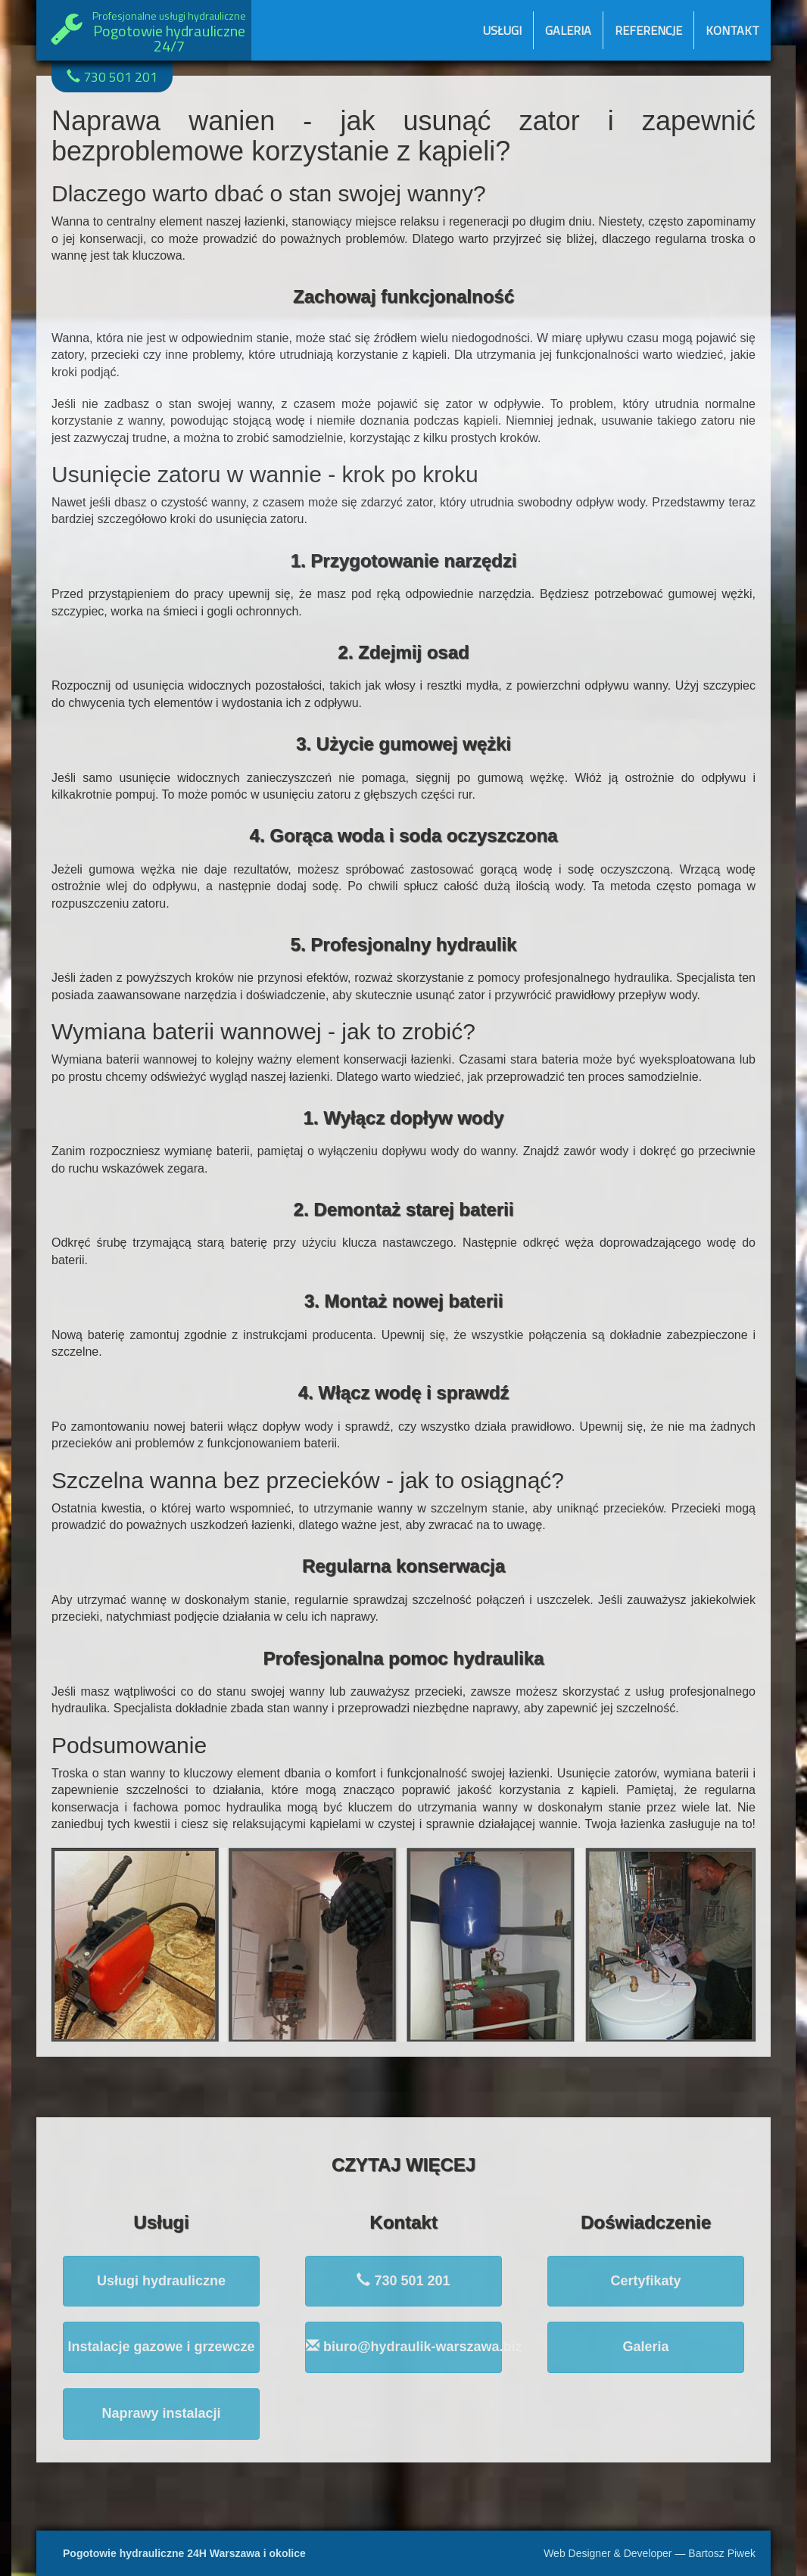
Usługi (502, 30)
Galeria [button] (645, 2346)
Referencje (648, 30)
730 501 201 (112, 77)
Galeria (568, 30)
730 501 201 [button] (403, 2280)
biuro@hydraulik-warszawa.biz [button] (404, 2346)
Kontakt (732, 30)
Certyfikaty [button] (645, 2280)
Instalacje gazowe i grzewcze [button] (160, 2346)
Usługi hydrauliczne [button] (161, 2280)
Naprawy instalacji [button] (160, 2413)
